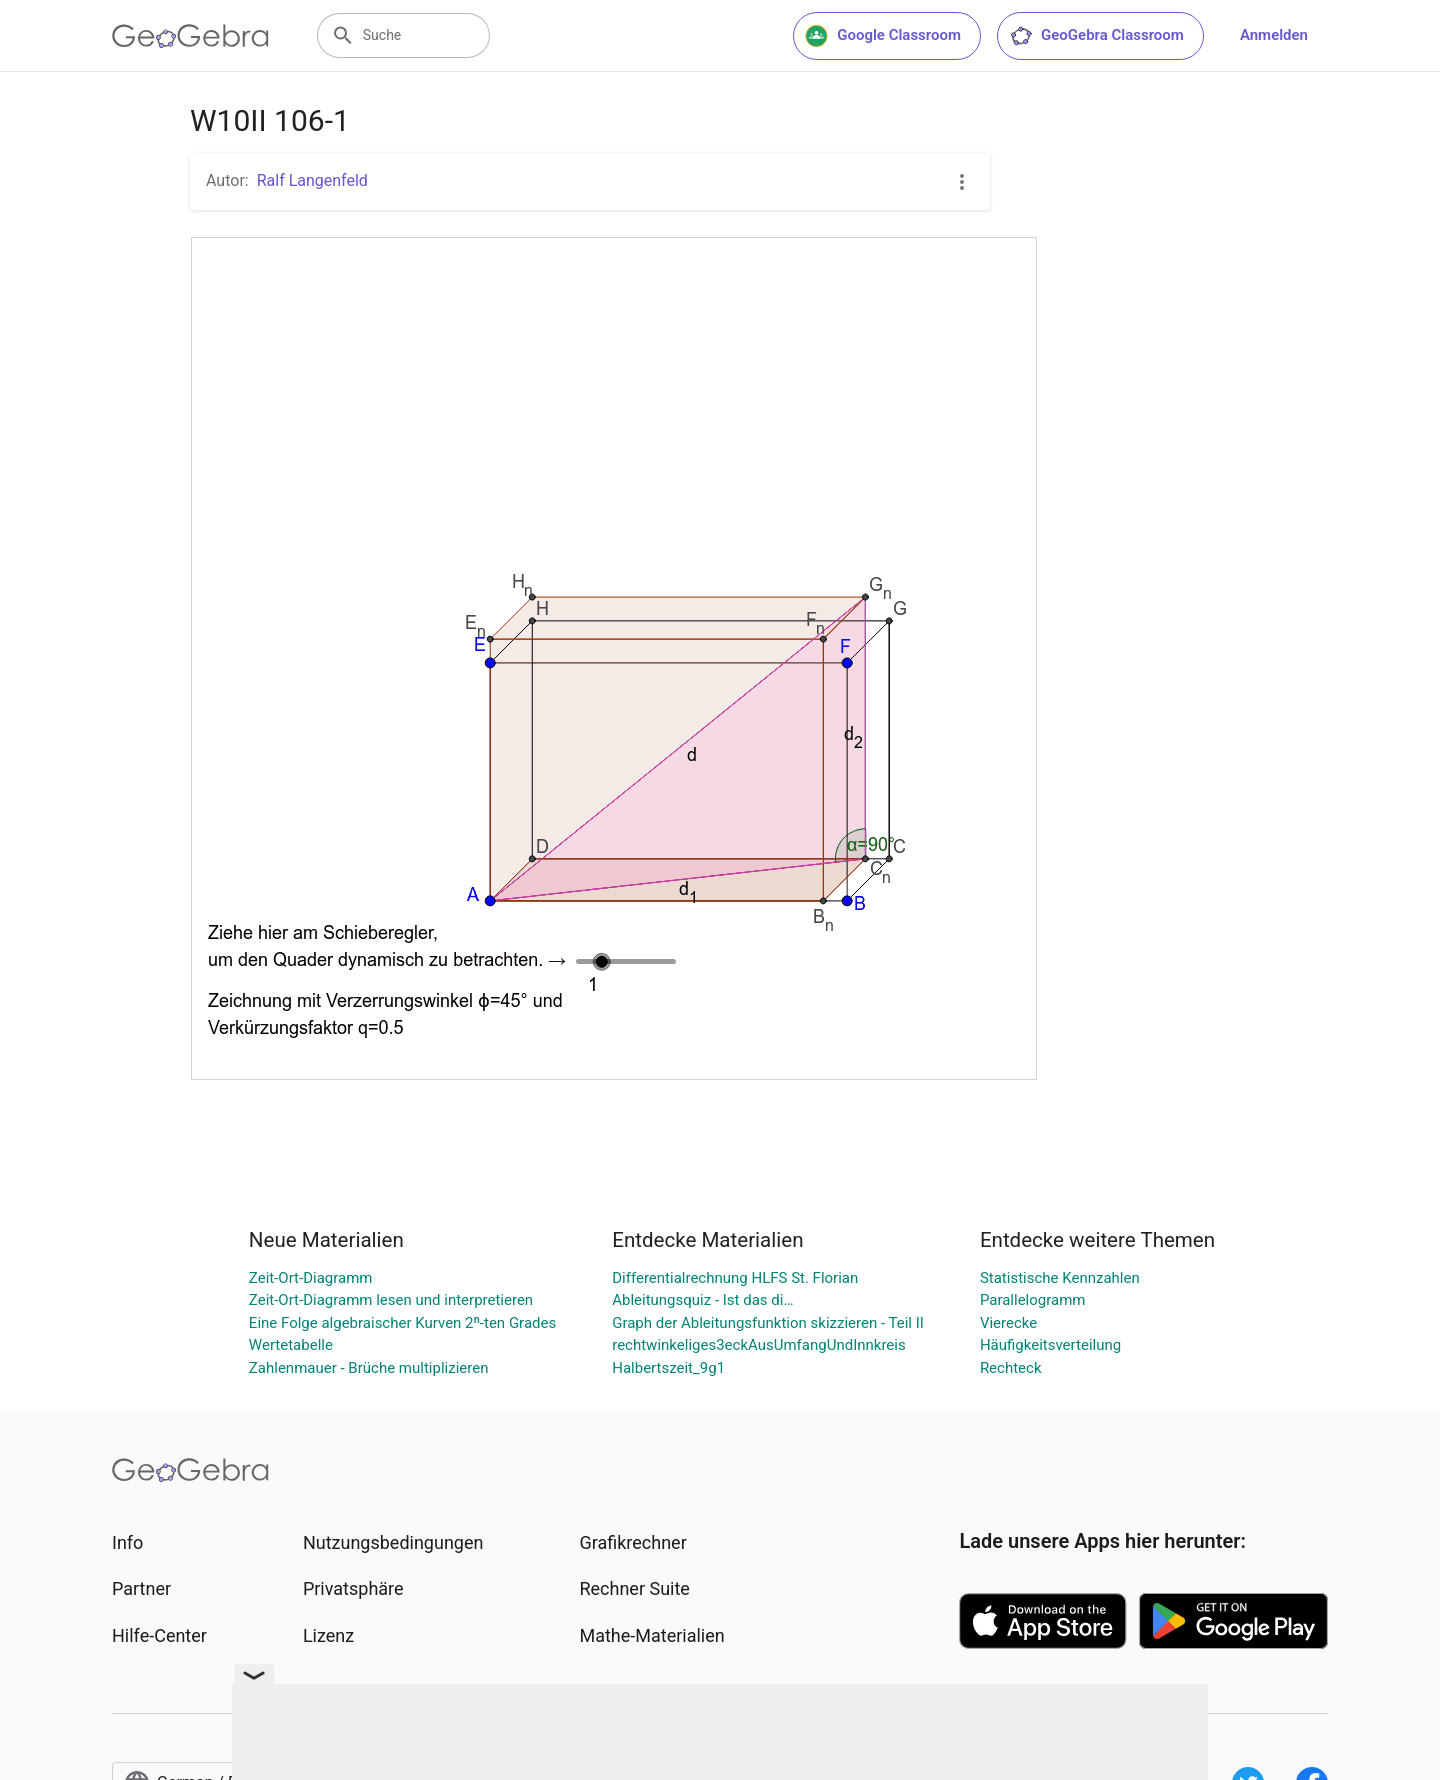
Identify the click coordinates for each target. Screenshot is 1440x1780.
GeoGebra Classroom (1096, 36)
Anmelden (1274, 35)
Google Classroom (883, 36)
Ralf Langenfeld (312, 180)
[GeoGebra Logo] (190, 36)
